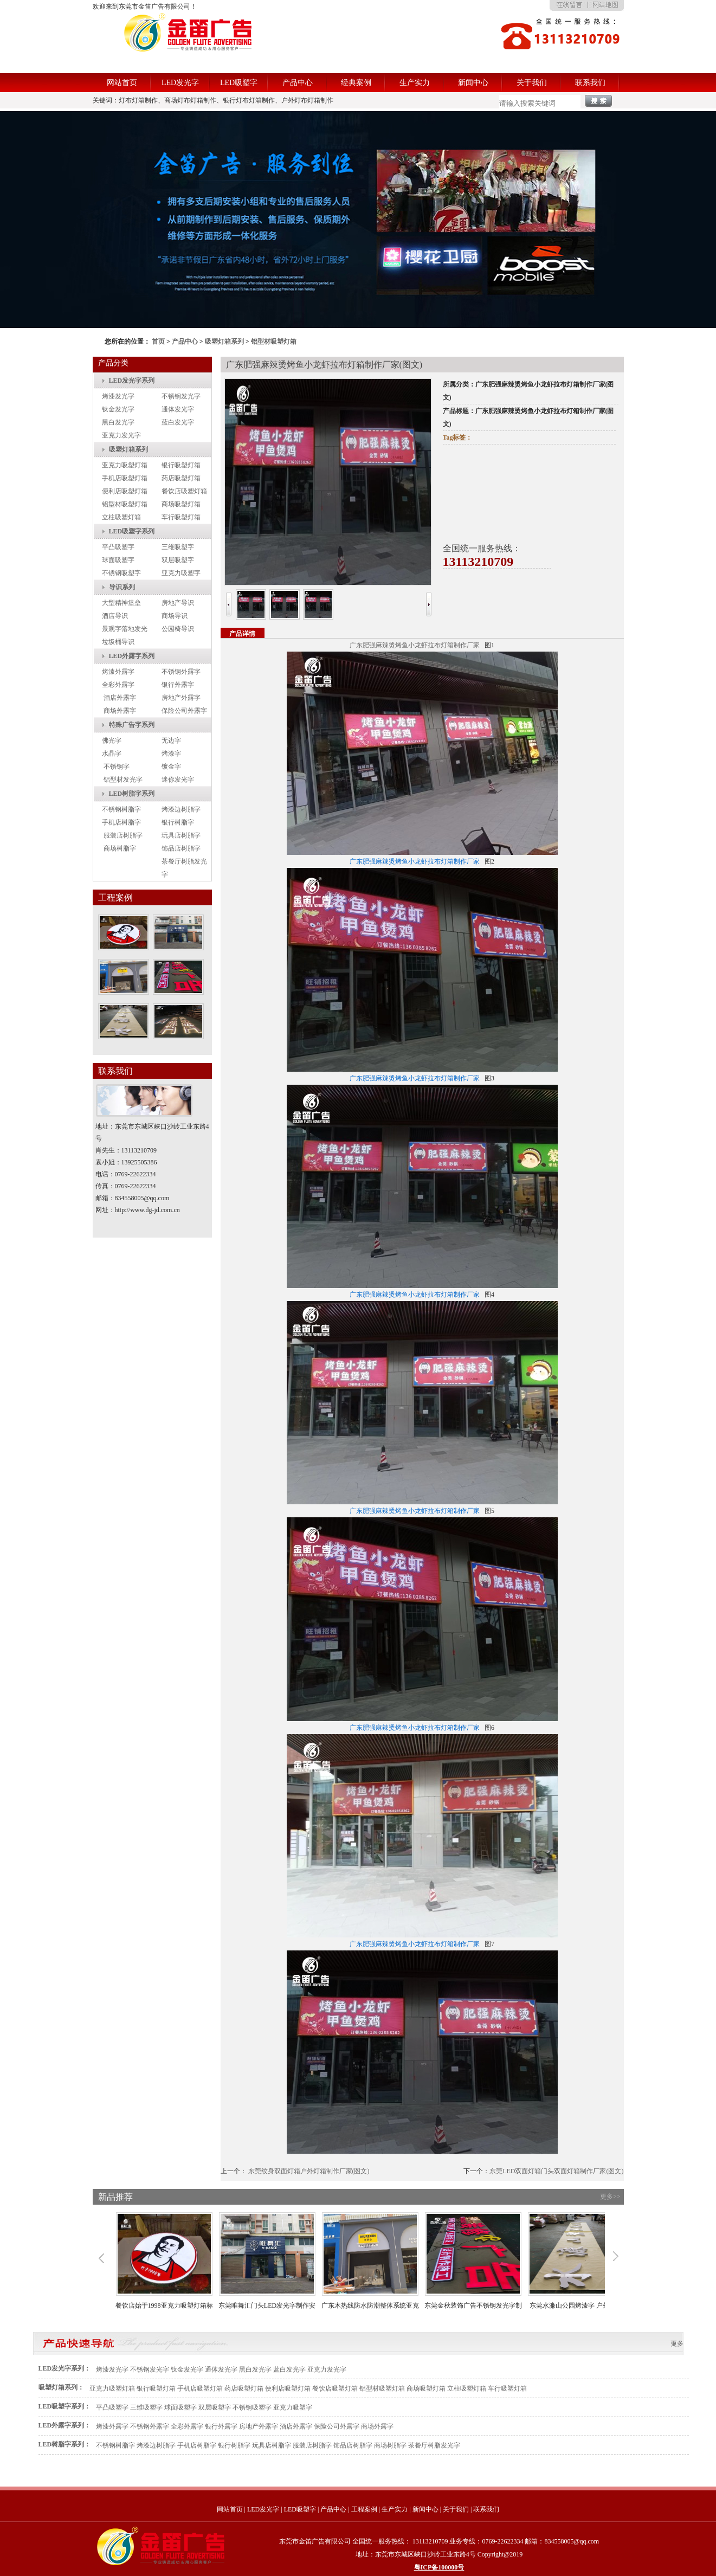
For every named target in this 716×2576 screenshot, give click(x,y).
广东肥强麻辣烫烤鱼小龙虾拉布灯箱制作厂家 (415, 645)
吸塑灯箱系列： (61, 2387)
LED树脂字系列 (132, 793)
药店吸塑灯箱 (181, 478)
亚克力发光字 (121, 435)
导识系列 (122, 587)
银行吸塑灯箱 (181, 465)
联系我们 (590, 83)
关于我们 (532, 83)
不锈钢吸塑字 (121, 573)
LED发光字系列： (64, 2368)
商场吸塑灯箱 (181, 504)
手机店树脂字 (121, 822)
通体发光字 (178, 409)
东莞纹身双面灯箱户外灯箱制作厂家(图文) (309, 2171)
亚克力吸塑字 (181, 573)
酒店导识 (115, 616)
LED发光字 (180, 83)
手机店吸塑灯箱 (124, 478)
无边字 (171, 740)
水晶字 (111, 753)
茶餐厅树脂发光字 (434, 2445)
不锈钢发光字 (181, 396)
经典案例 (356, 83)
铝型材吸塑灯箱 (273, 341)
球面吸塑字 (118, 560)
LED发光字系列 (132, 380)
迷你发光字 (178, 779)
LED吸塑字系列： (64, 2406)
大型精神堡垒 (121, 603)
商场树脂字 (120, 848)
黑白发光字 (118, 422)
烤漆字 (171, 753)
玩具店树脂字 (181, 835)
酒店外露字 (120, 697)
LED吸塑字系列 (132, 531)
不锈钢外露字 (181, 671)
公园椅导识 (178, 629)
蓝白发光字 (178, 422)
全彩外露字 (118, 684)
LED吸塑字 (238, 83)
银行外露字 (178, 684)
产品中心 (297, 83)
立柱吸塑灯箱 (121, 517)
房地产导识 (178, 603)
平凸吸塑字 (118, 547)
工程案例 (364, 2509)
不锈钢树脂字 (121, 809)
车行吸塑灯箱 (181, 517)
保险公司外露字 (184, 710)
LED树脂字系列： (64, 2444)
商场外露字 (120, 710)
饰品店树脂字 (181, 848)
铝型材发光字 (123, 779)
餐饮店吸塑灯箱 (184, 491)
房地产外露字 (181, 697)
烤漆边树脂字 (181, 809)
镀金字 (171, 766)
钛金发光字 (118, 409)
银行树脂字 (178, 822)
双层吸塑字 (178, 560)
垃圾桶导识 (118, 642)
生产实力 (414, 83)
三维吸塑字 (178, 547)
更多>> (610, 2196)
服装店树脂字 (123, 835)
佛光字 (111, 740)
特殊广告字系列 (131, 725)
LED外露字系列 (132, 656)
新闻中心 (473, 83)
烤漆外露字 (118, 671)
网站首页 (122, 83)
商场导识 (175, 616)
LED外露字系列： (64, 2425)
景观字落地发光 (124, 629)
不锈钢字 (117, 766)
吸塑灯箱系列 (224, 341)
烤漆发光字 (118, 396)
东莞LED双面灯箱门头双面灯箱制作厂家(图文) (556, 2171)
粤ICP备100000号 (439, 2567)
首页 (158, 341)
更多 (676, 2343)
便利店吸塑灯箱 (124, 491)
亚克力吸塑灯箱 (124, 465)
